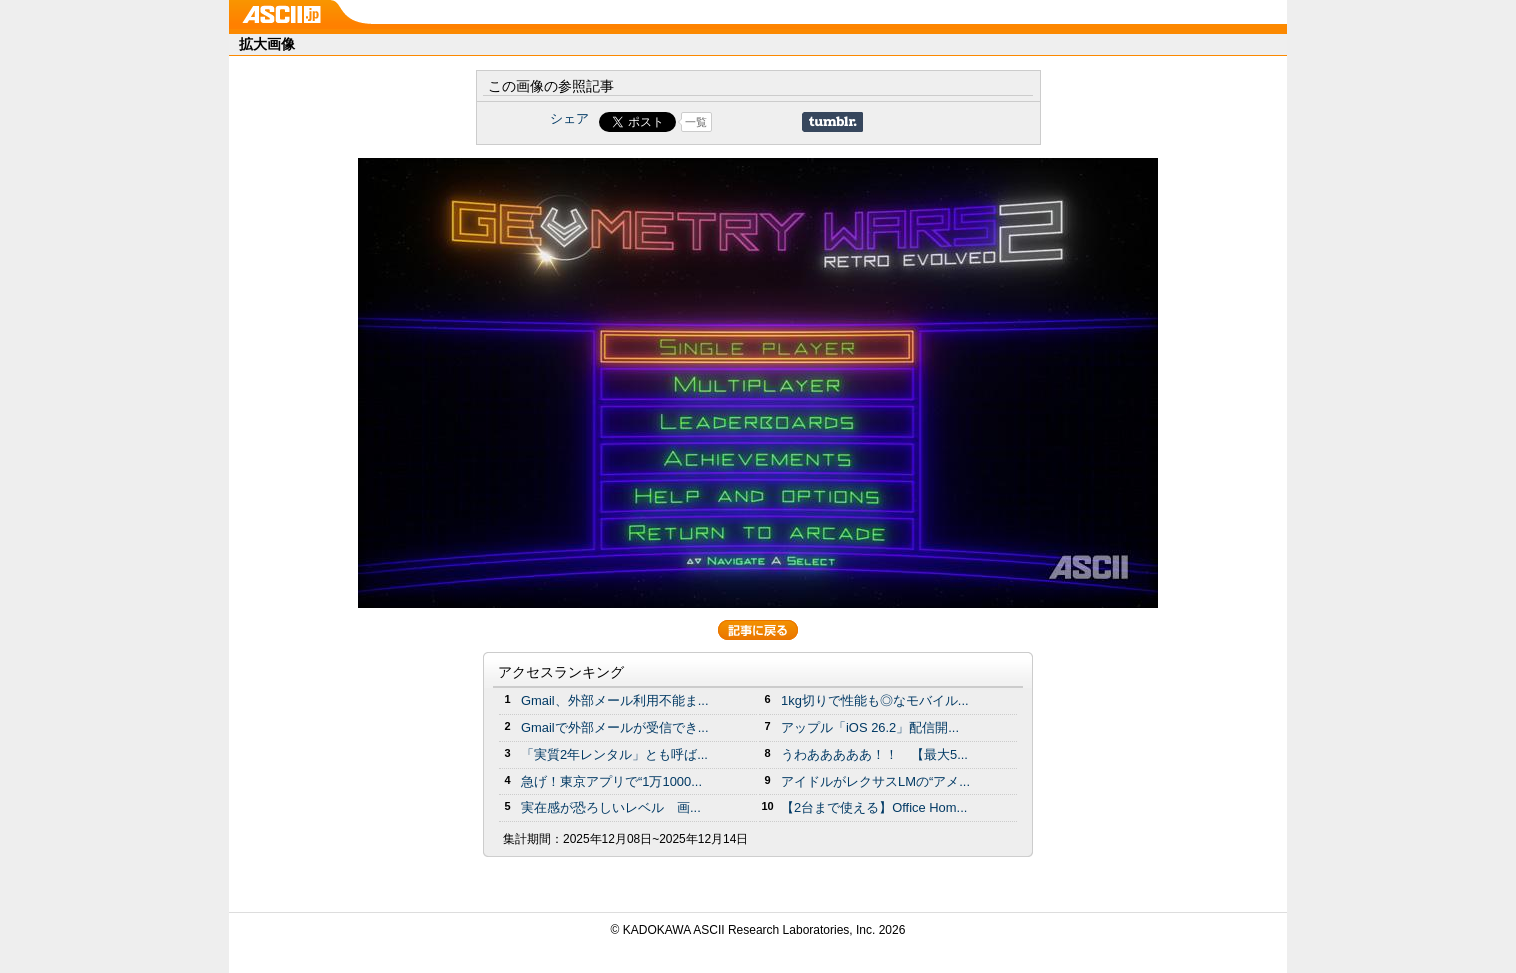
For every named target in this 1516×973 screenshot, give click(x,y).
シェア (569, 118)
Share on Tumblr (832, 122)
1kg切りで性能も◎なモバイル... (875, 700)
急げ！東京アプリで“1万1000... (611, 781)
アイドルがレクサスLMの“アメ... (875, 781)
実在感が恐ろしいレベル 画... (611, 807)
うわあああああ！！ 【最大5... (874, 754)
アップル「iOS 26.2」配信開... (870, 727)
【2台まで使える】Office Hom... (874, 807)
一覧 (696, 122)
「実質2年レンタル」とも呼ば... (614, 754)
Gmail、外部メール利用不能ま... (615, 700)
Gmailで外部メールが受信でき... (615, 727)
